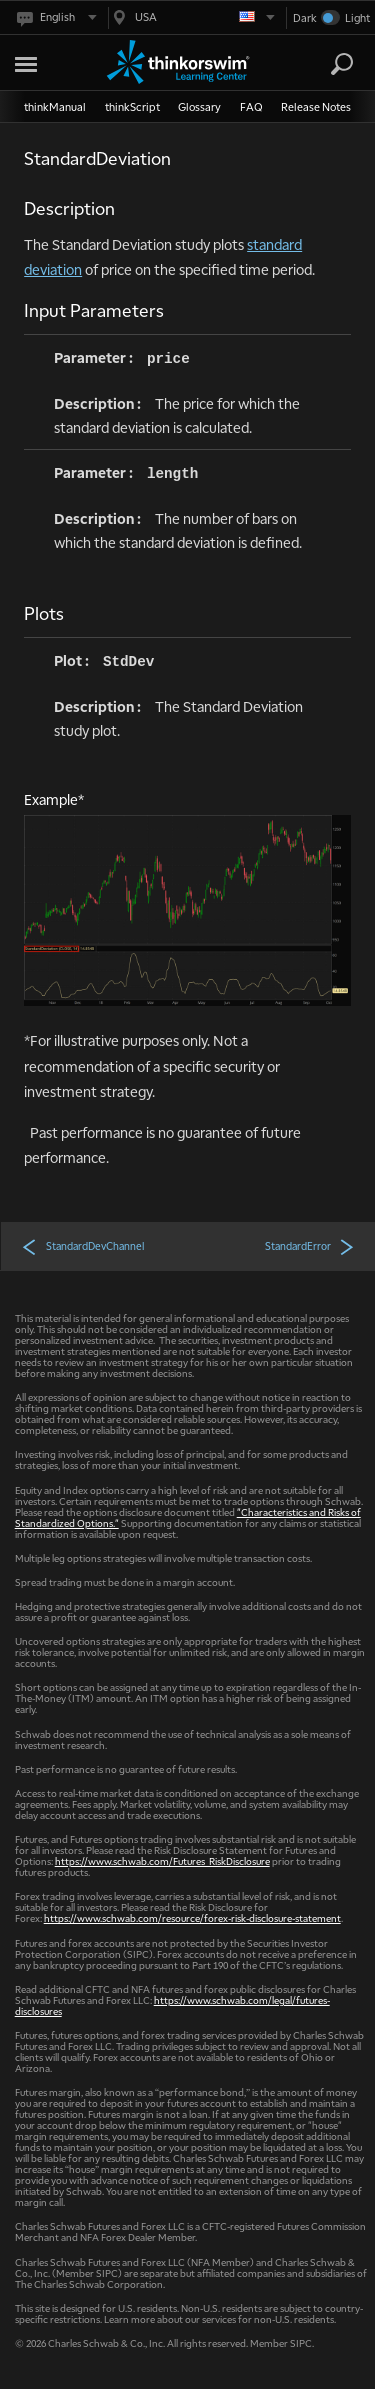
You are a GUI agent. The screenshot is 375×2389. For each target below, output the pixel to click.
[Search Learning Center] (324, 64)
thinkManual (55, 106)
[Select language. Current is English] (55, 17)
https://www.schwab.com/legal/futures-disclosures (172, 2005)
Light (357, 17)
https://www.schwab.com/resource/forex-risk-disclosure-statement (192, 1917)
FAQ (251, 106)
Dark (305, 17)
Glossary (199, 106)
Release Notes (316, 106)
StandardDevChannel (82, 1246)
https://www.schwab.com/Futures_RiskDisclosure (162, 1860)
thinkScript (132, 106)
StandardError (310, 1246)
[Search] (342, 64)
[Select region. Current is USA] (192, 17)
